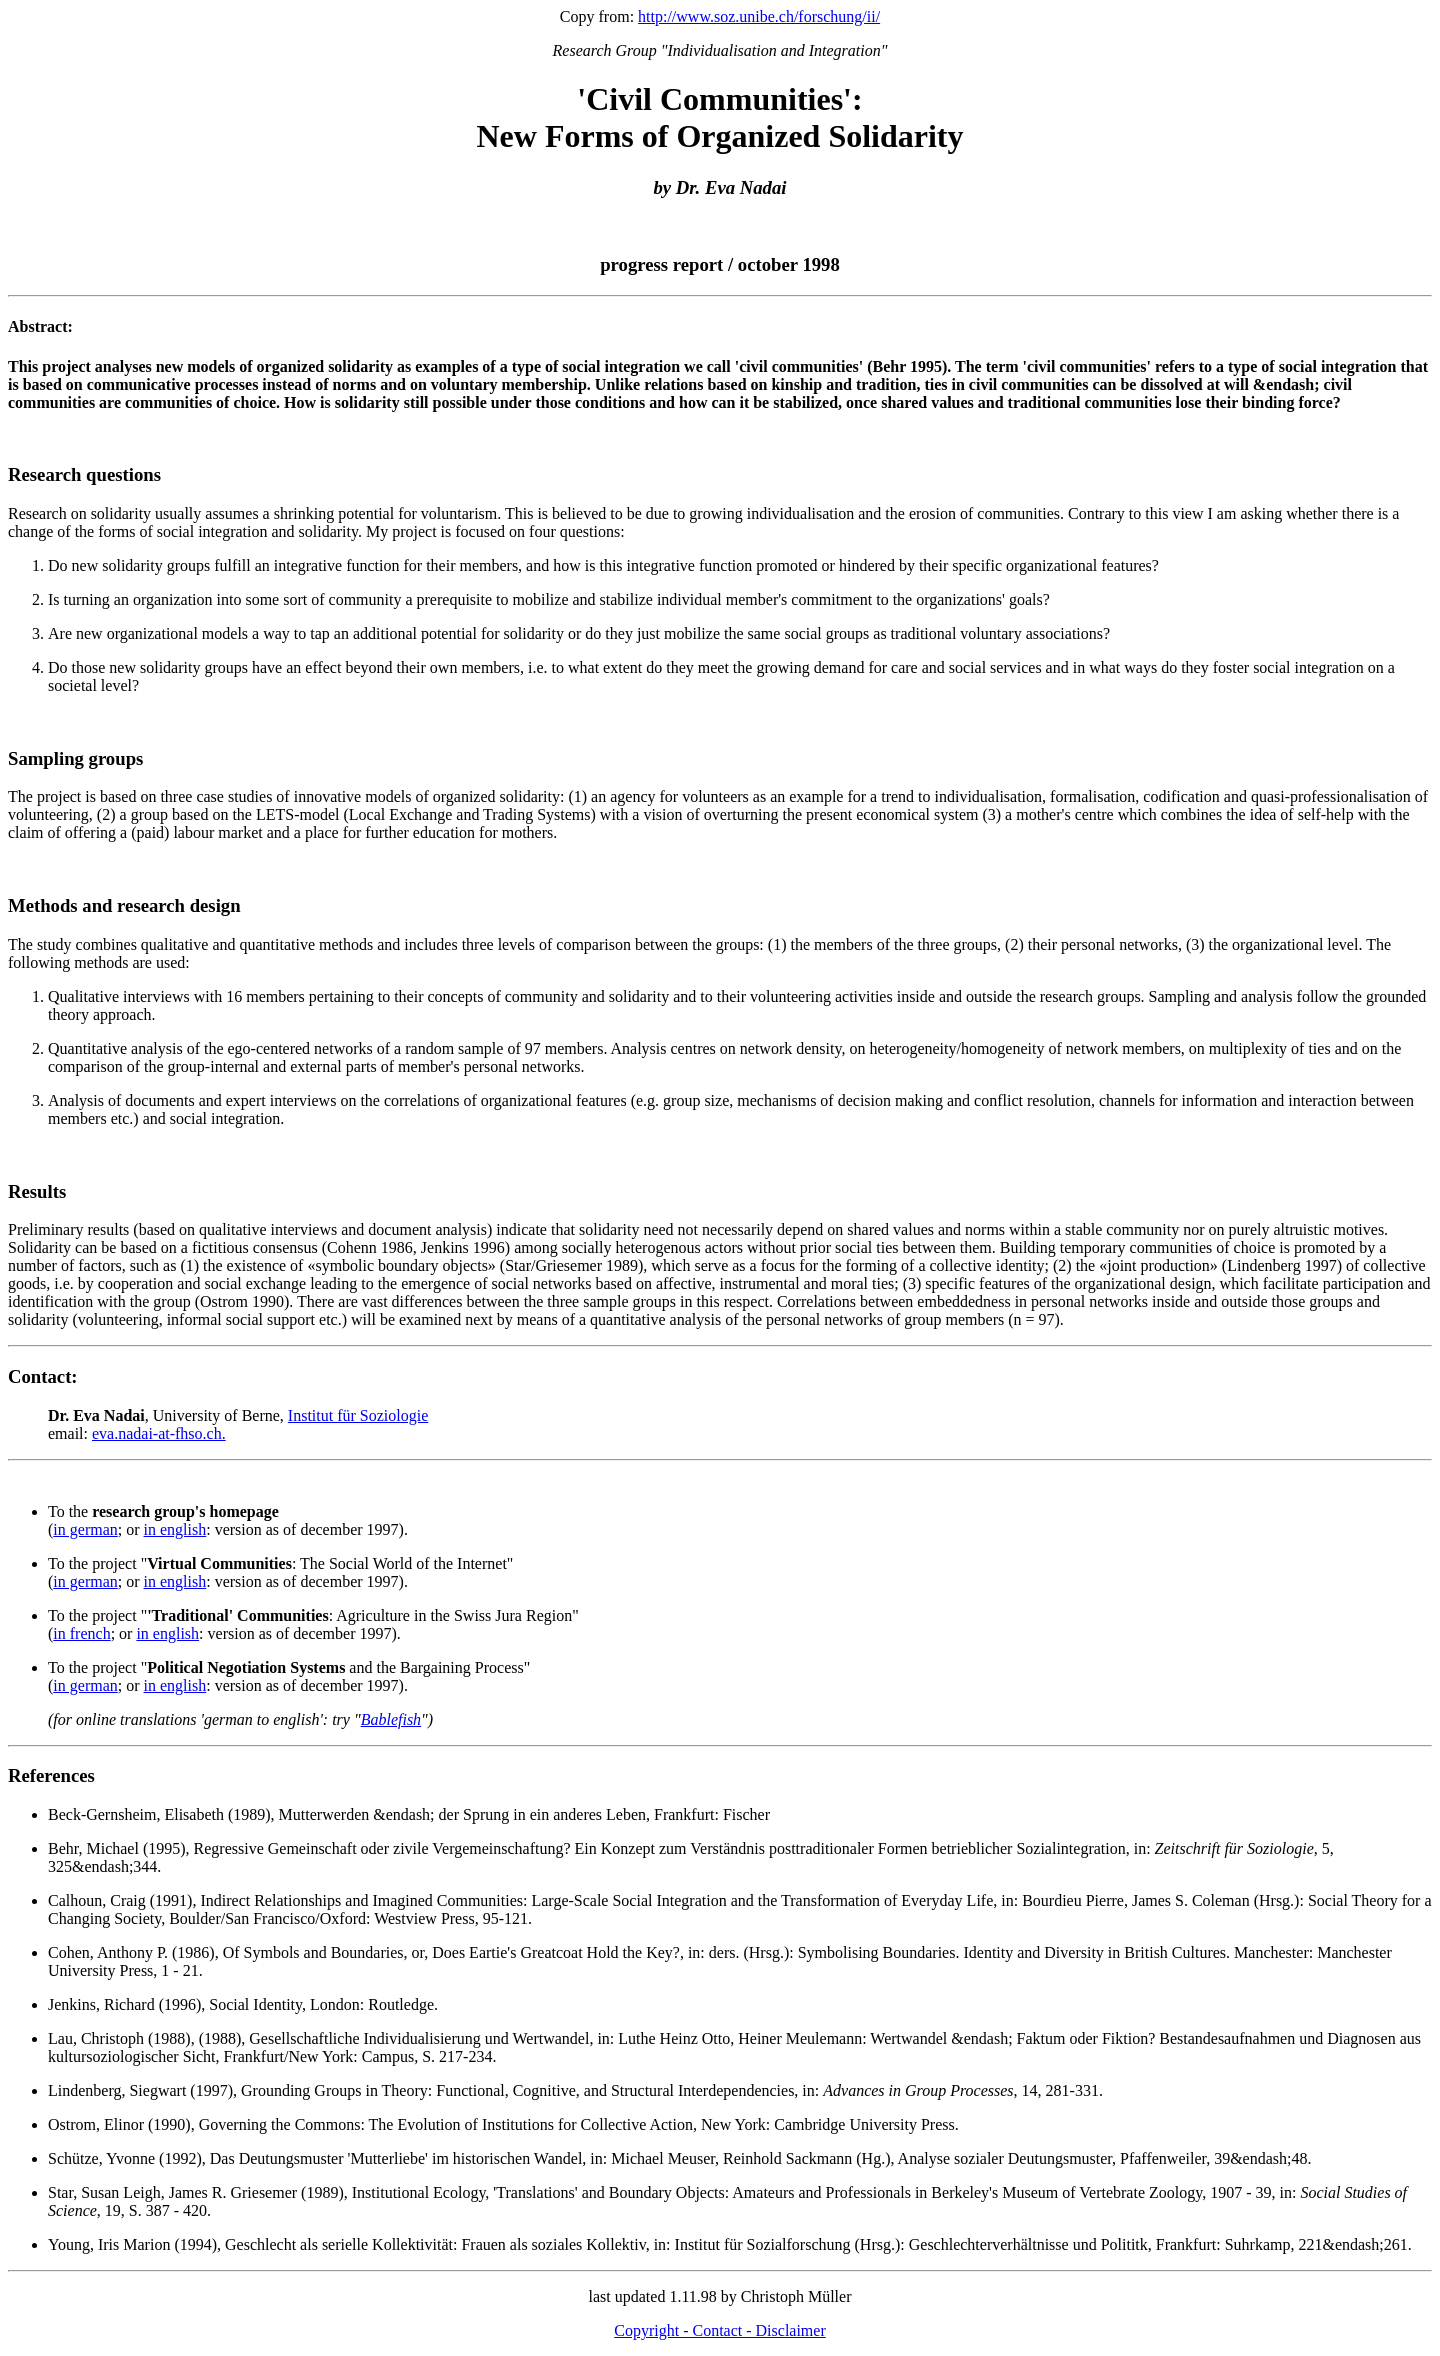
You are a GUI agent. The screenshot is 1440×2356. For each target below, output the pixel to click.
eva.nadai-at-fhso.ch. (159, 1433)
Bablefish (391, 1719)
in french (81, 1633)
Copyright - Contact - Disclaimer (720, 2330)
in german (85, 1529)
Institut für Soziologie (358, 1415)
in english (175, 1529)
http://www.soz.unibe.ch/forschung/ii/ (759, 16)
